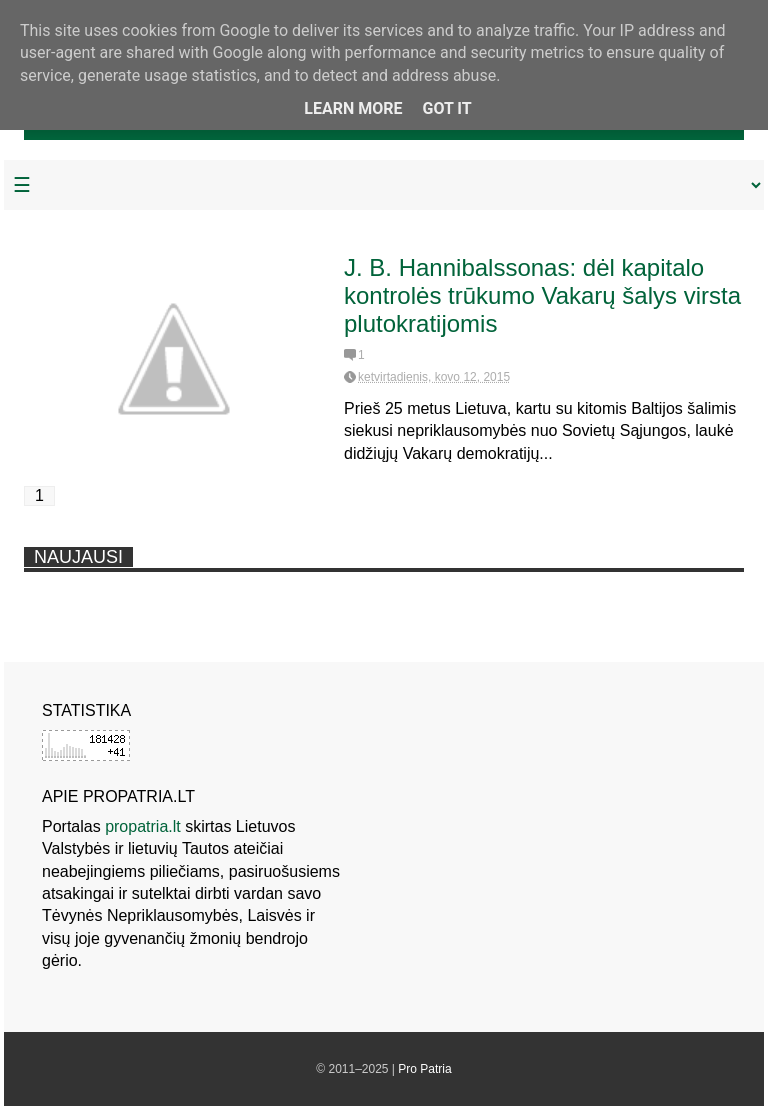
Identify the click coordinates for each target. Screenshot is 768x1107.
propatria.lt (143, 826)
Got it (446, 108)
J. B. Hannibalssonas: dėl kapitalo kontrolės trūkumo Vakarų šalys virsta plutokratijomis (542, 295)
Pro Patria (424, 1069)
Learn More (353, 108)
